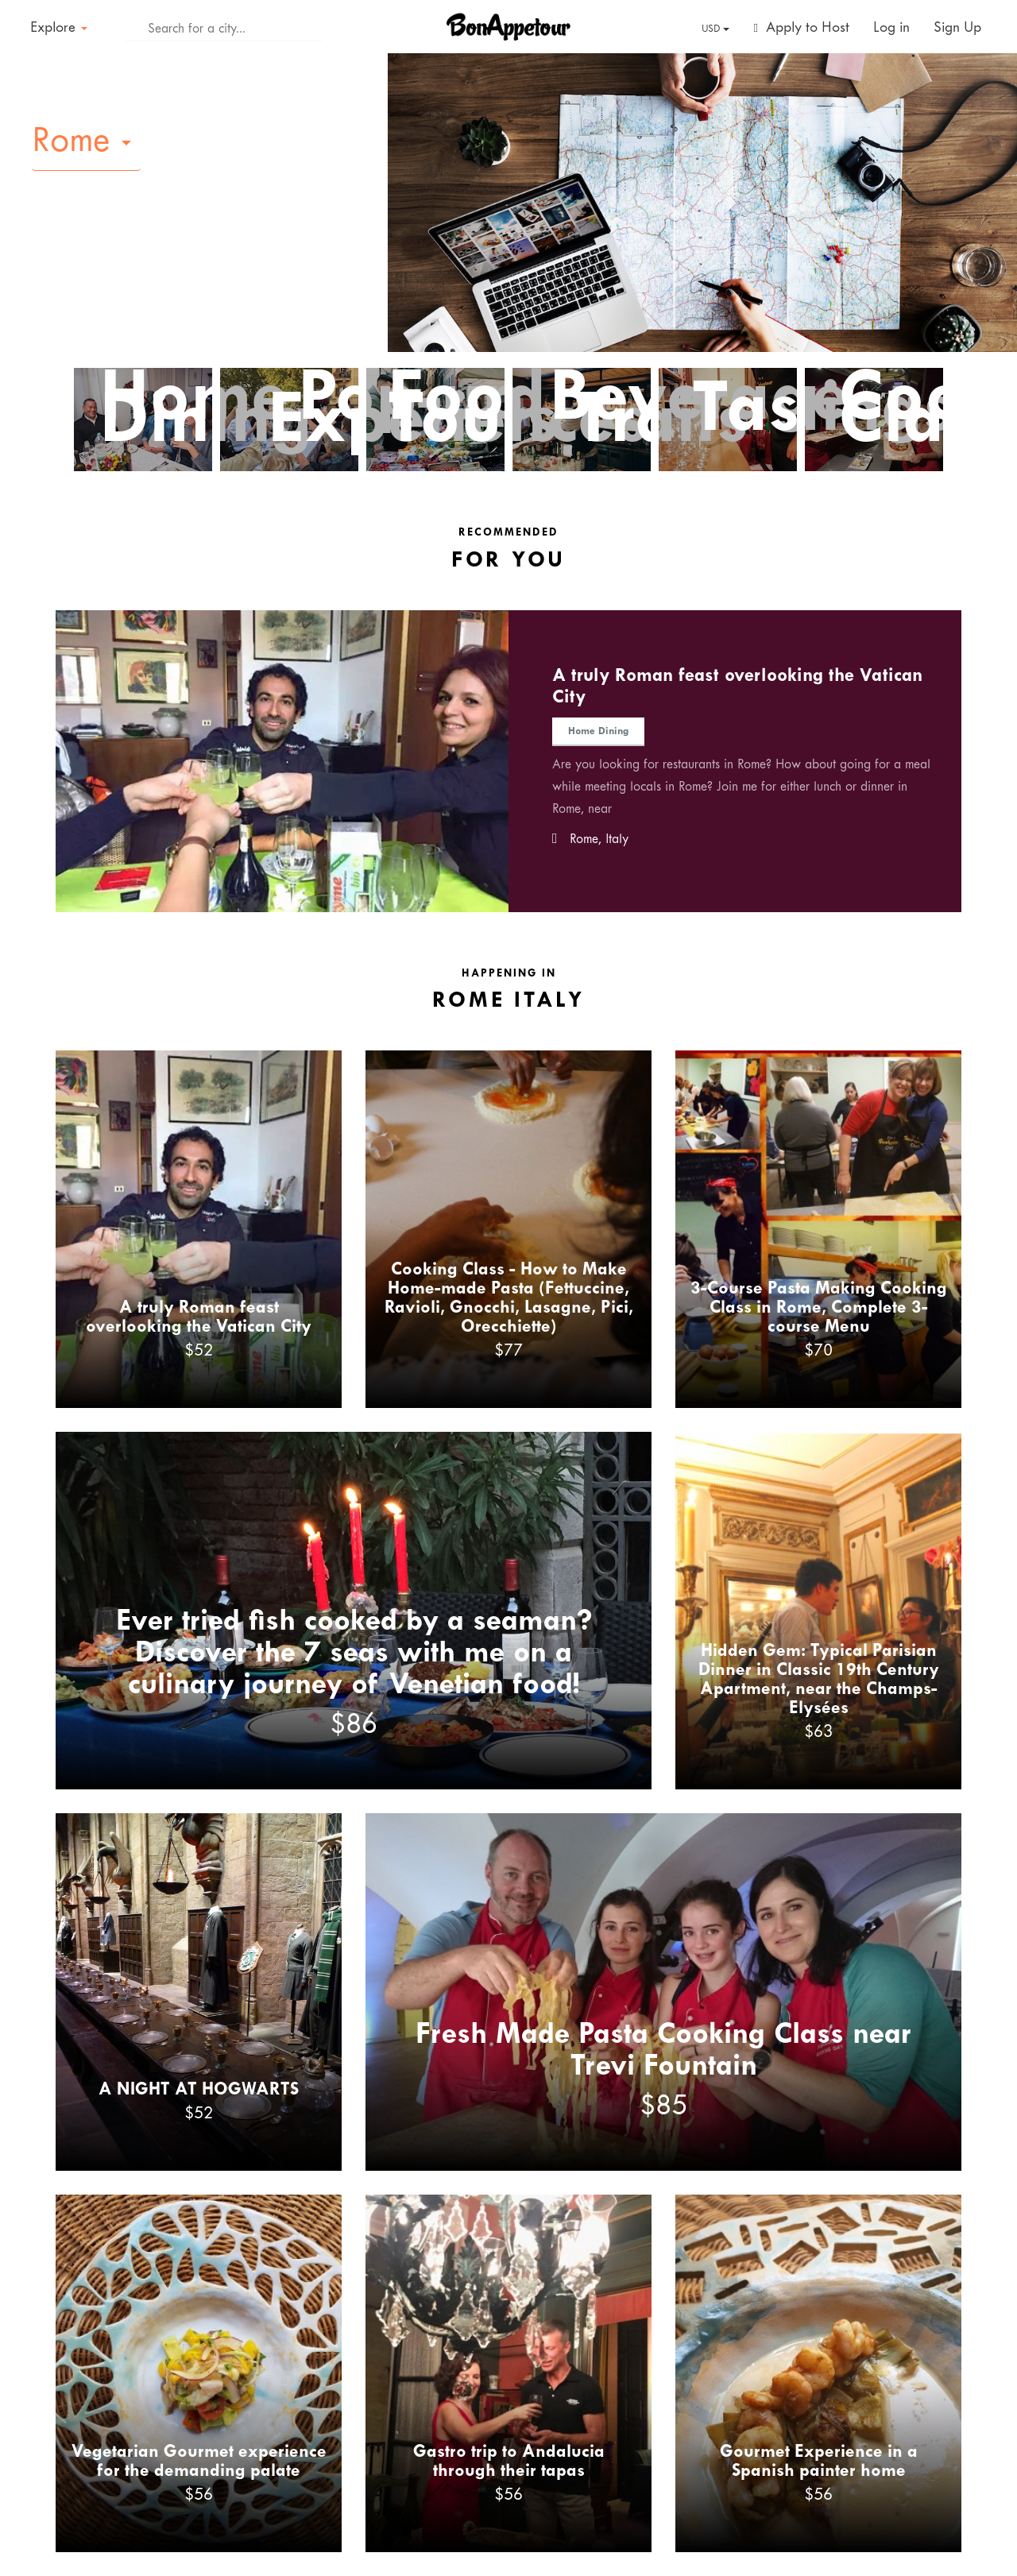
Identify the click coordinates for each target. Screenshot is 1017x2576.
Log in (891, 28)
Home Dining (179, 411)
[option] (508, 761)
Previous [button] (19, 750)
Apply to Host (801, 28)
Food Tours (452, 411)
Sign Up (957, 28)
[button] (86, 143)
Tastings (791, 411)
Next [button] (998, 750)
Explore (58, 28)
